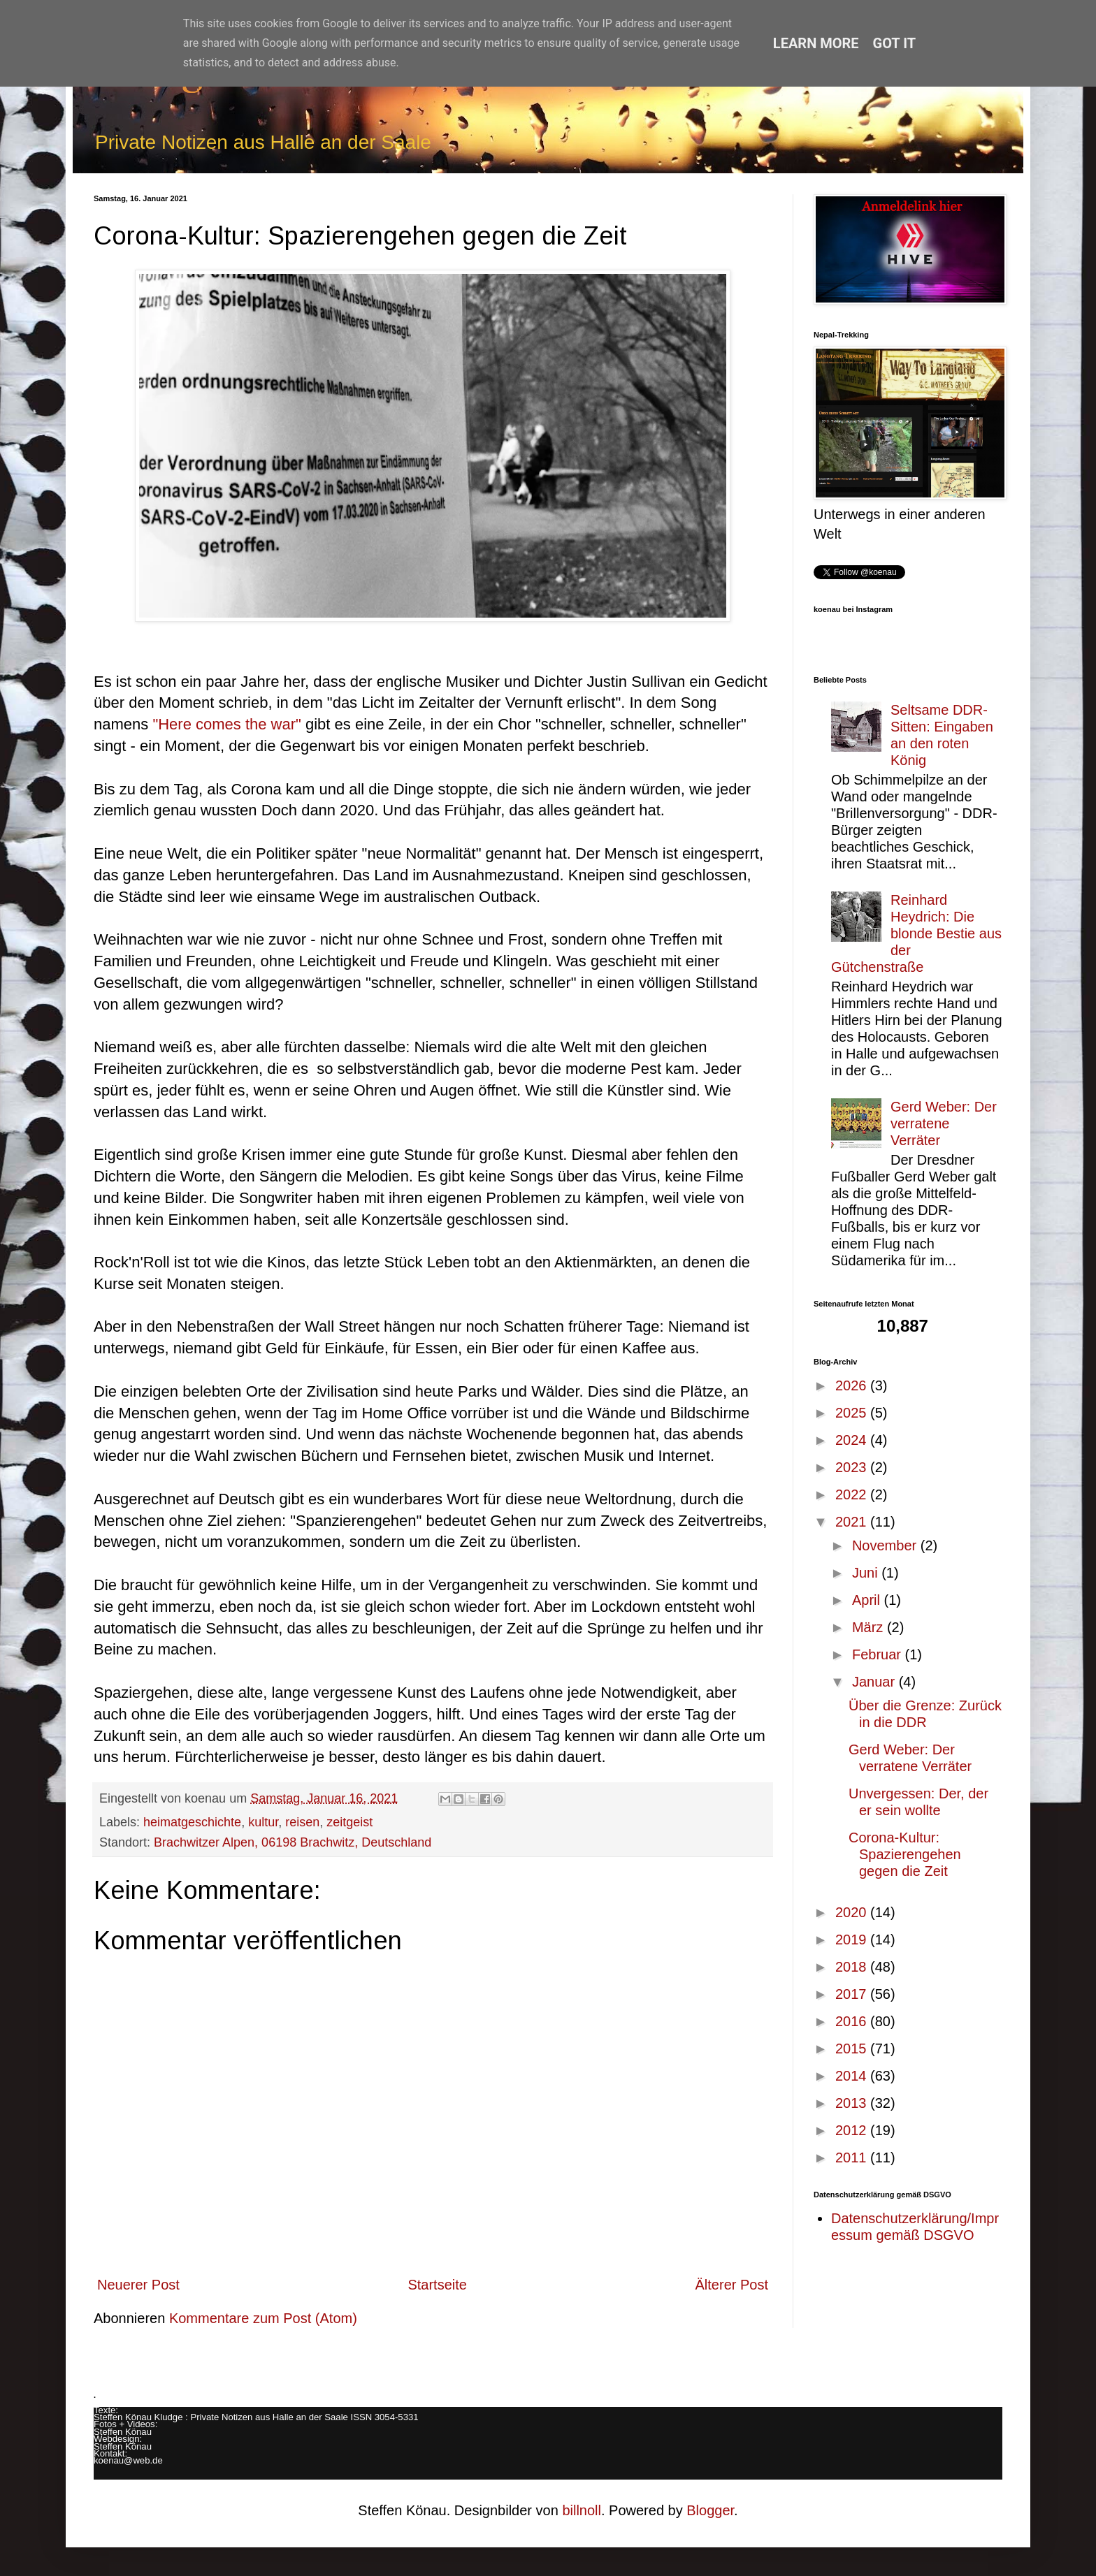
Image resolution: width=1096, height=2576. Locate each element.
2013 (852, 2103)
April (868, 1600)
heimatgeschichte (192, 1822)
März (869, 1627)
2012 (852, 2130)
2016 (852, 2021)
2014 (852, 2075)
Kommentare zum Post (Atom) (263, 2318)
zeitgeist (349, 1822)
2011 (852, 2157)
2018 (852, 1966)
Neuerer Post (138, 2284)
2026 (852, 1385)
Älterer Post (731, 2284)
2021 (852, 1521)
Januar (875, 1681)
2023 (852, 1467)
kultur (263, 1822)
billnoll (581, 2510)
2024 (852, 1440)
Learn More (816, 43)
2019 (852, 1939)
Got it (894, 43)
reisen (302, 1822)
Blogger (710, 2510)
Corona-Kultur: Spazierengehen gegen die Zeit (905, 1854)
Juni (866, 1572)
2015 (852, 2048)
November (886, 1545)
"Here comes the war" (228, 724)
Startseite (437, 2284)
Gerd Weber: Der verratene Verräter (944, 1123)
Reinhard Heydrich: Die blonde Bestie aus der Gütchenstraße (916, 933)
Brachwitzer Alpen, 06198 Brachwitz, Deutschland (292, 1842)
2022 (852, 1494)
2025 (852, 1412)
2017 (852, 1994)
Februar (878, 1654)
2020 (852, 1912)
